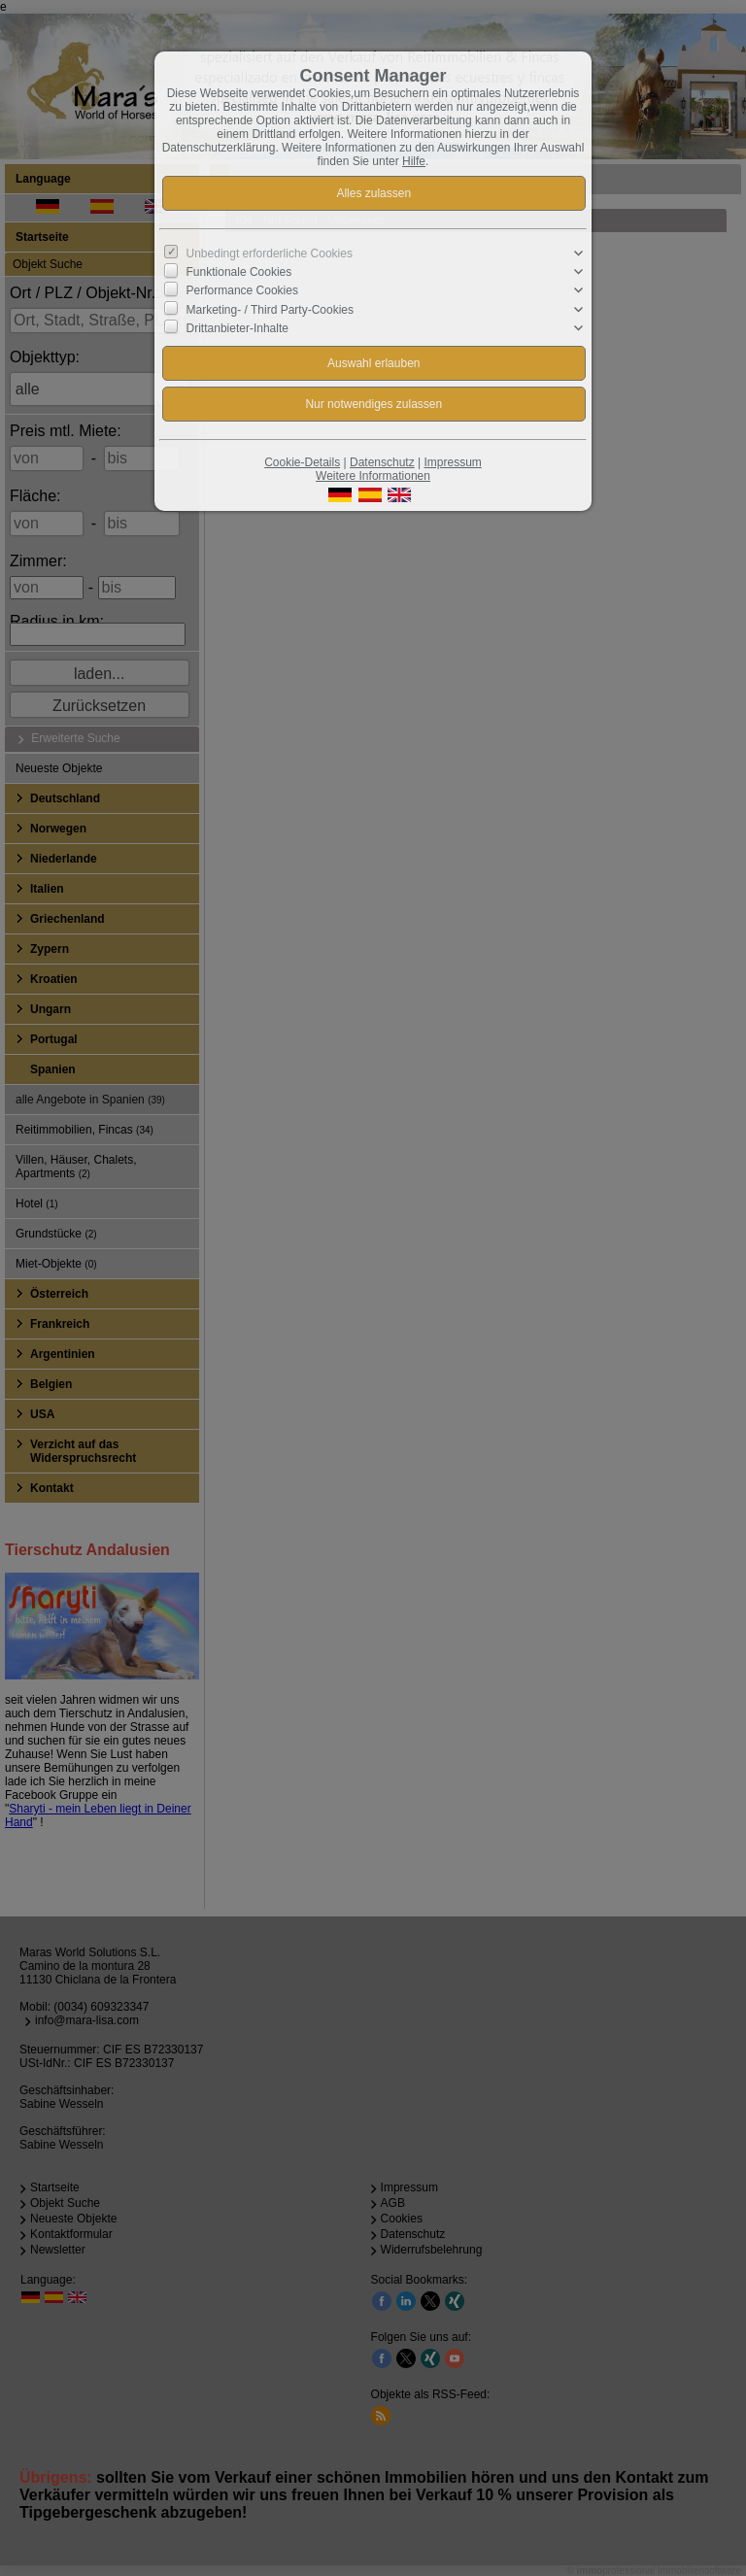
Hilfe (413, 161)
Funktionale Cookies (239, 272)
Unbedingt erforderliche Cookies (269, 253)
